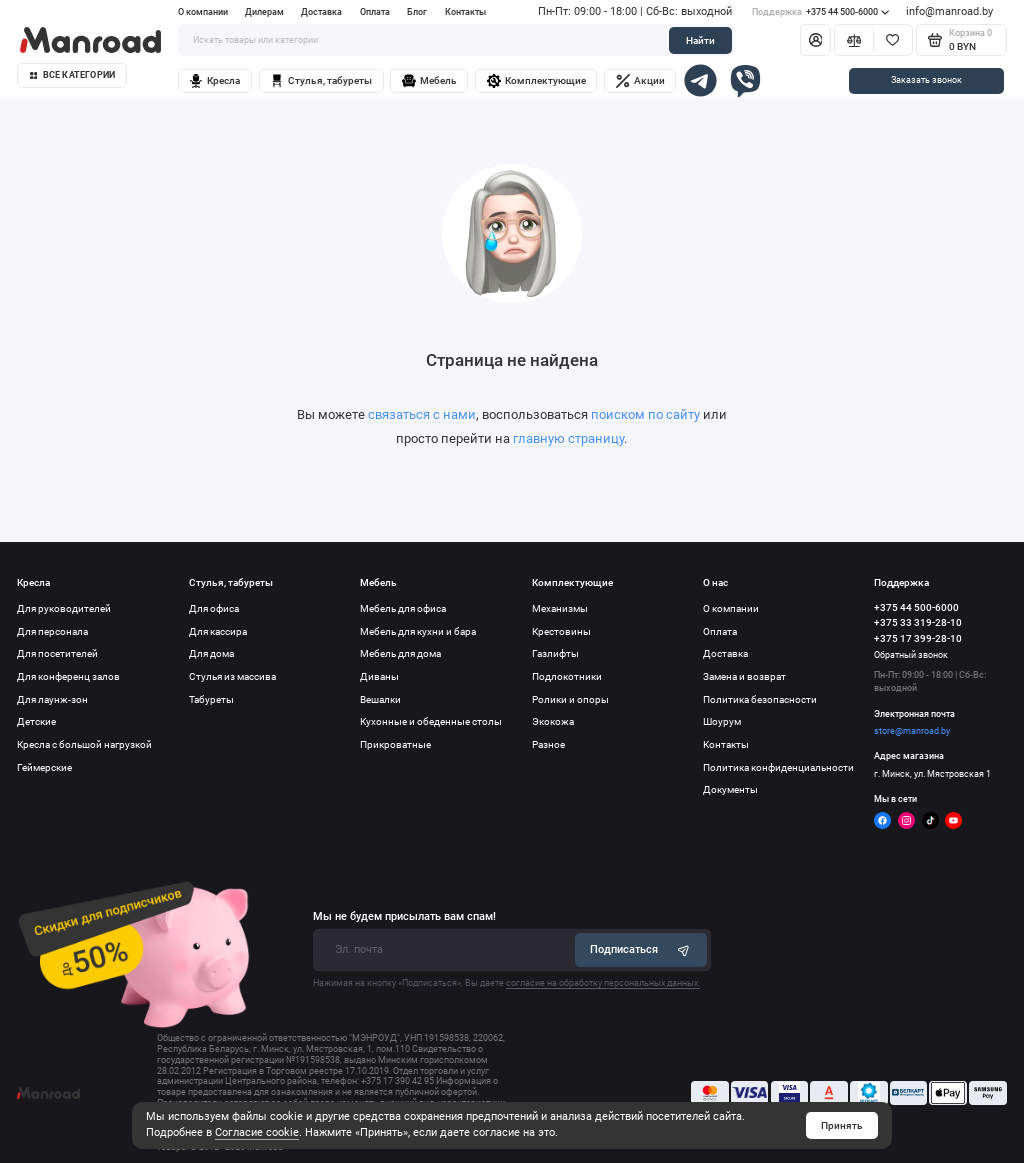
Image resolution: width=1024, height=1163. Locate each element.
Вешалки (380, 699)
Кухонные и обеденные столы (431, 721)
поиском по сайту (645, 414)
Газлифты (555, 653)
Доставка (321, 12)
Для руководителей (64, 608)
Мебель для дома (400, 653)
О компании (203, 12)
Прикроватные (395, 744)
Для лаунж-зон (52, 699)
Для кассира (218, 631)
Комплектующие (536, 81)
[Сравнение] (854, 40)
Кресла (214, 81)
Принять (842, 1125)
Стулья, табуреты (321, 81)
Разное (548, 744)
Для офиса (214, 608)
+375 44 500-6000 (820, 12)
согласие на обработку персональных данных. (603, 983)
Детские (36, 721)
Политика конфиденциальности (778, 767)
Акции (640, 81)
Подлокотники (567, 676)
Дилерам (264, 12)
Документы (730, 789)
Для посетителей (57, 653)
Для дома (211, 653)
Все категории (73, 75)
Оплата (375, 12)
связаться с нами (422, 414)
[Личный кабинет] (815, 40)
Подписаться (641, 949)
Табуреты (211, 699)
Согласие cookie (257, 1132)
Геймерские (44, 767)
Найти (700, 40)
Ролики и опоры (570, 699)
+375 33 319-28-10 (918, 622)
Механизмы (560, 608)
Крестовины (561, 631)
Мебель (429, 81)
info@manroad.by (949, 11)
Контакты (465, 12)
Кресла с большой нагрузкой (84, 744)
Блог (417, 12)
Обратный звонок (911, 655)
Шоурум (722, 721)
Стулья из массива (232, 676)
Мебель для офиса (403, 608)
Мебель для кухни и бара (418, 631)
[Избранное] (893, 40)
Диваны (379, 676)
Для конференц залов (68, 676)
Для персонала (52, 631)
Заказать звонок (926, 80)
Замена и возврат (744, 676)
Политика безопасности (760, 699)
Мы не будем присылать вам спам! (404, 916)
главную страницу (568, 438)
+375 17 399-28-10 (918, 638)
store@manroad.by (912, 731)
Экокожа (553, 721)
